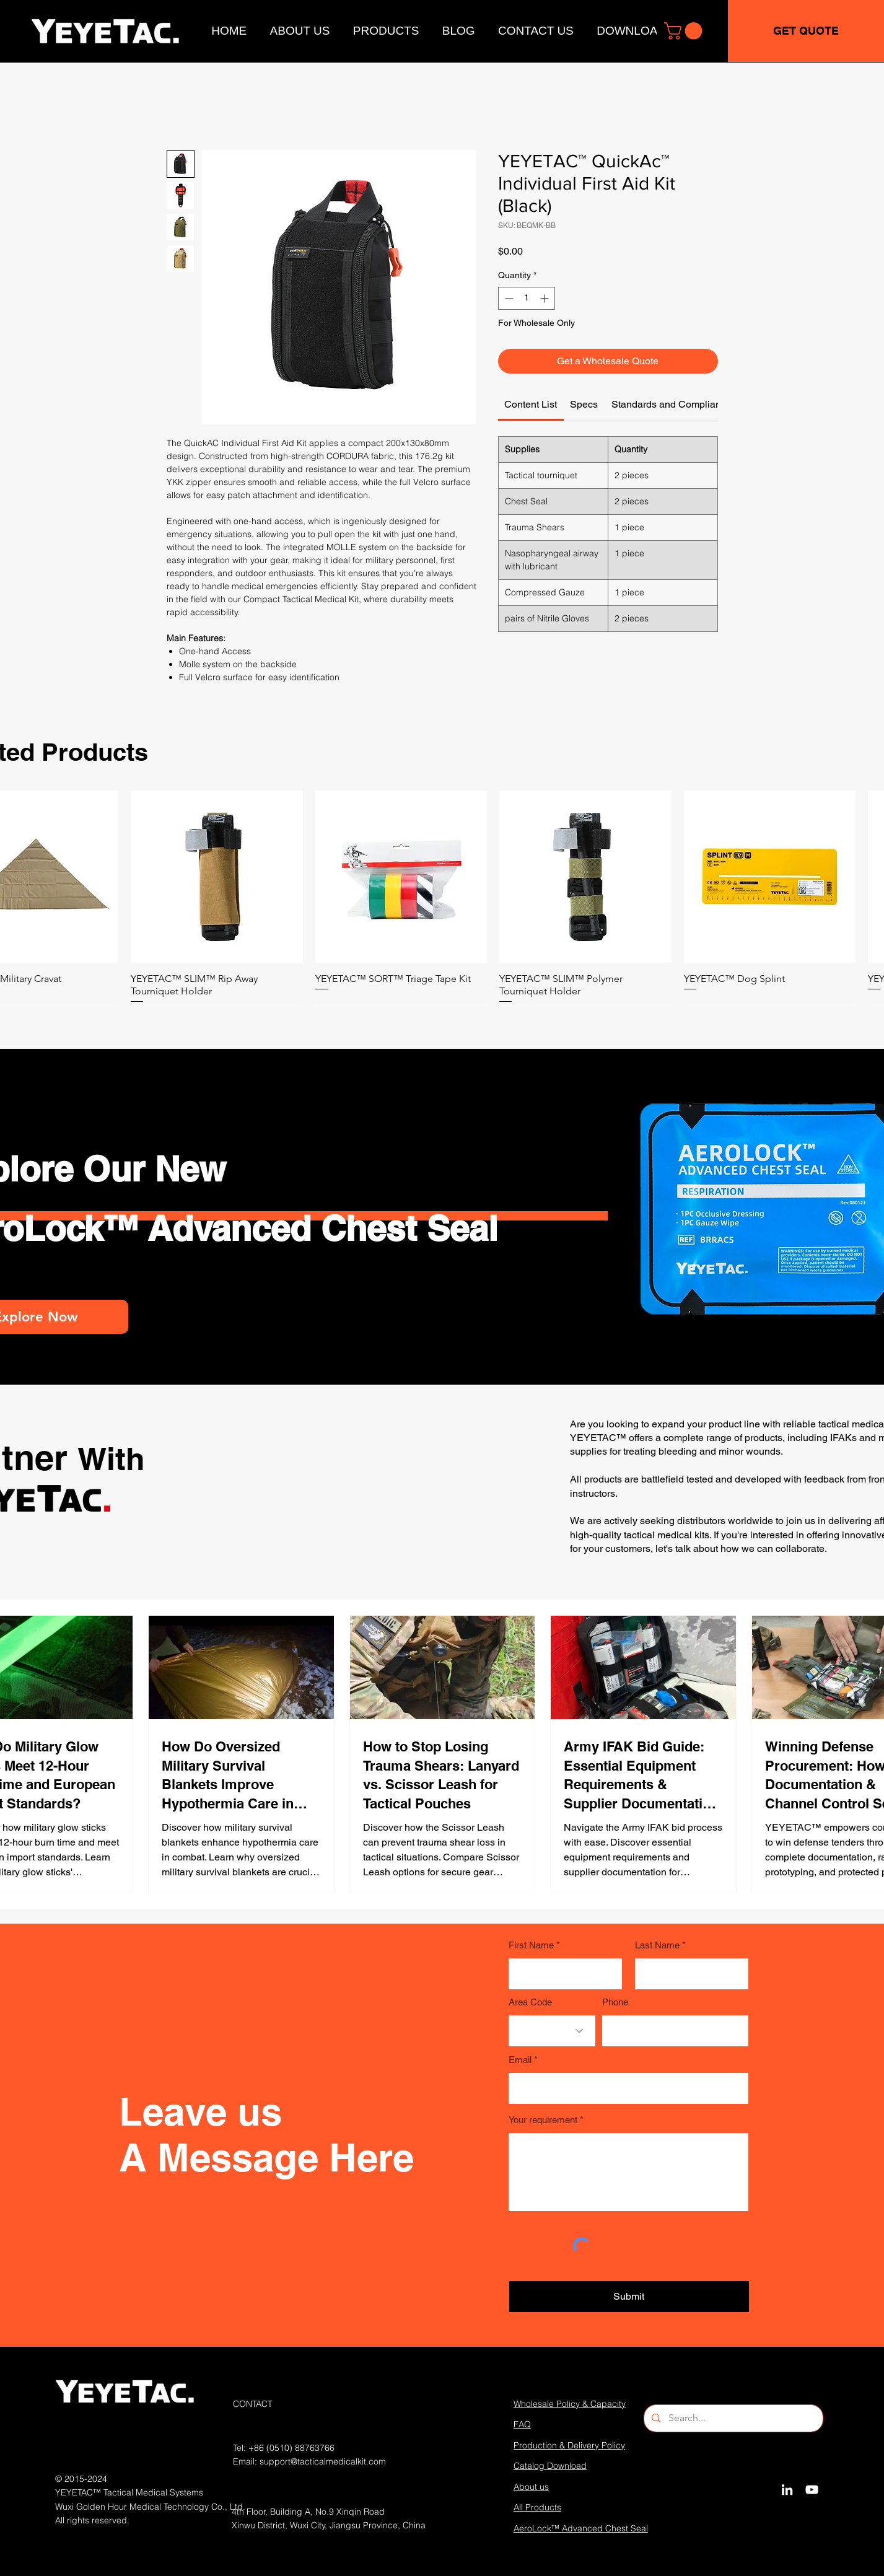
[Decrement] (507, 298)
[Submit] (629, 2296)
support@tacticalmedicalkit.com (323, 2461)
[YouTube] (812, 2489)
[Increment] (545, 298)
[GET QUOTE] (806, 31)
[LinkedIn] (787, 2489)
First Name (531, 1945)
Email (520, 2059)
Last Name (657, 1945)
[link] (530, 404)
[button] (685, 31)
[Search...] (732, 2418)
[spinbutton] (526, 298)
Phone (615, 2002)
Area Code (530, 2002)
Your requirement (543, 2119)
